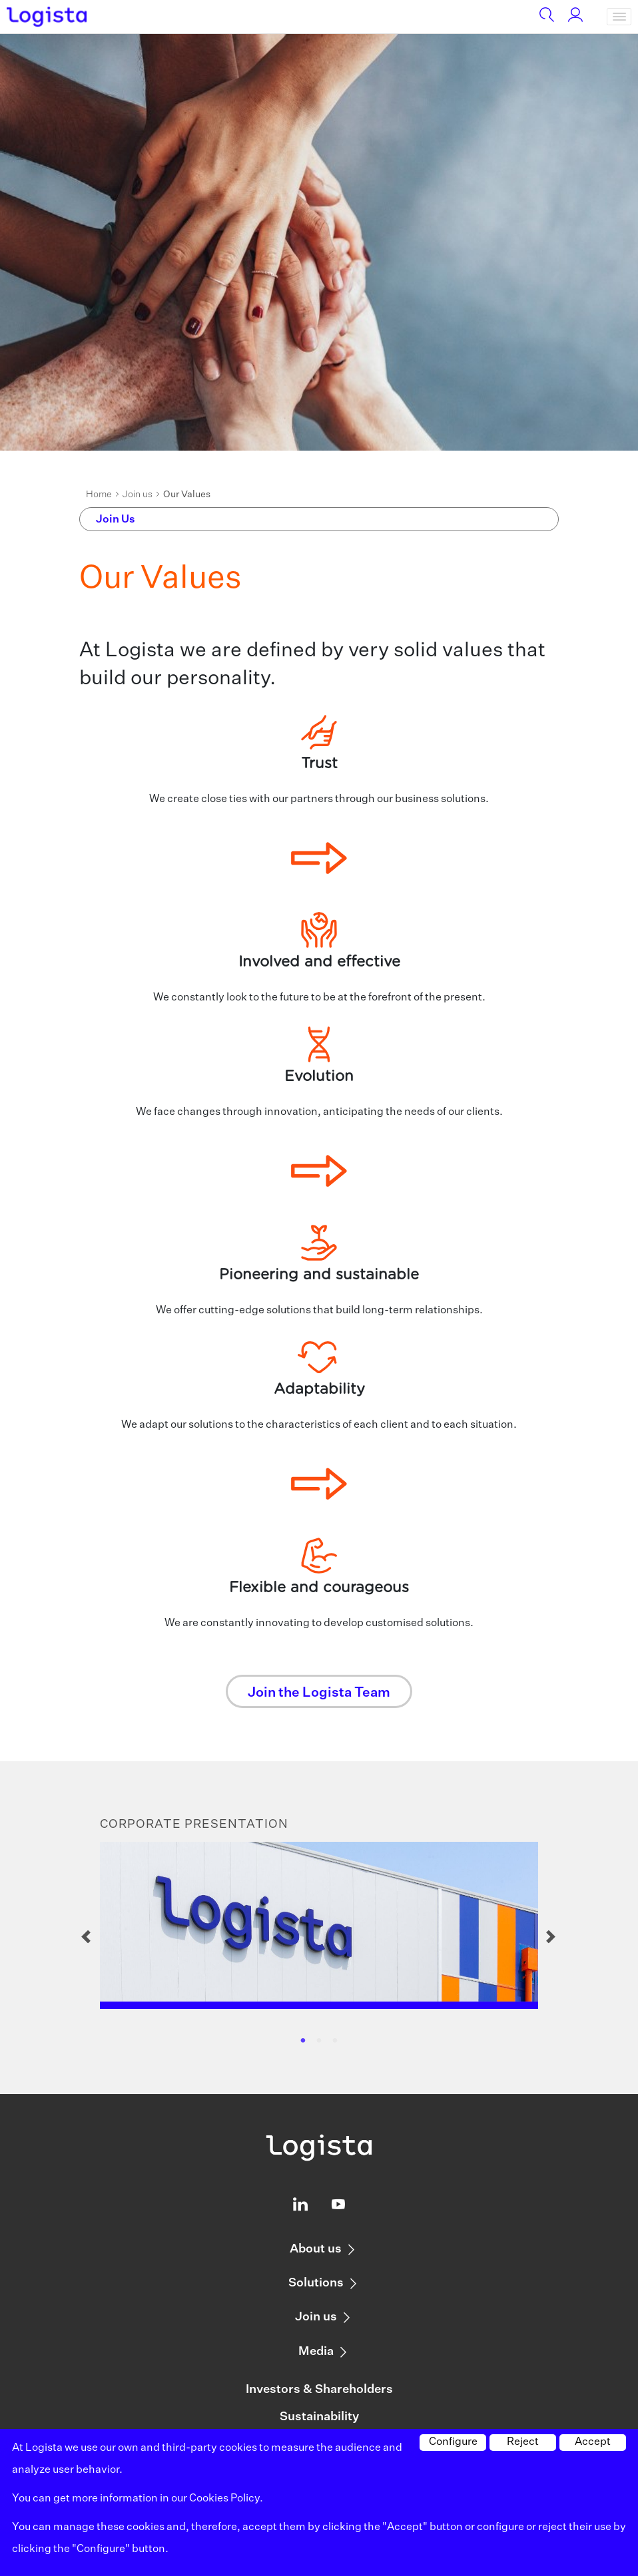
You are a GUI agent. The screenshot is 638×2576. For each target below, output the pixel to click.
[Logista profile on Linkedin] (300, 2207)
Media (316, 2352)
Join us (138, 494)
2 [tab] (319, 2040)
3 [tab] (335, 2040)
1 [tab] (303, 2040)
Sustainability (319, 2417)
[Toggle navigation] (619, 16)
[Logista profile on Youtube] (338, 2207)
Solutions (316, 2283)
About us (316, 2249)
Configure (453, 2442)
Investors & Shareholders (319, 2390)
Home (99, 494)
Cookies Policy (224, 2498)
